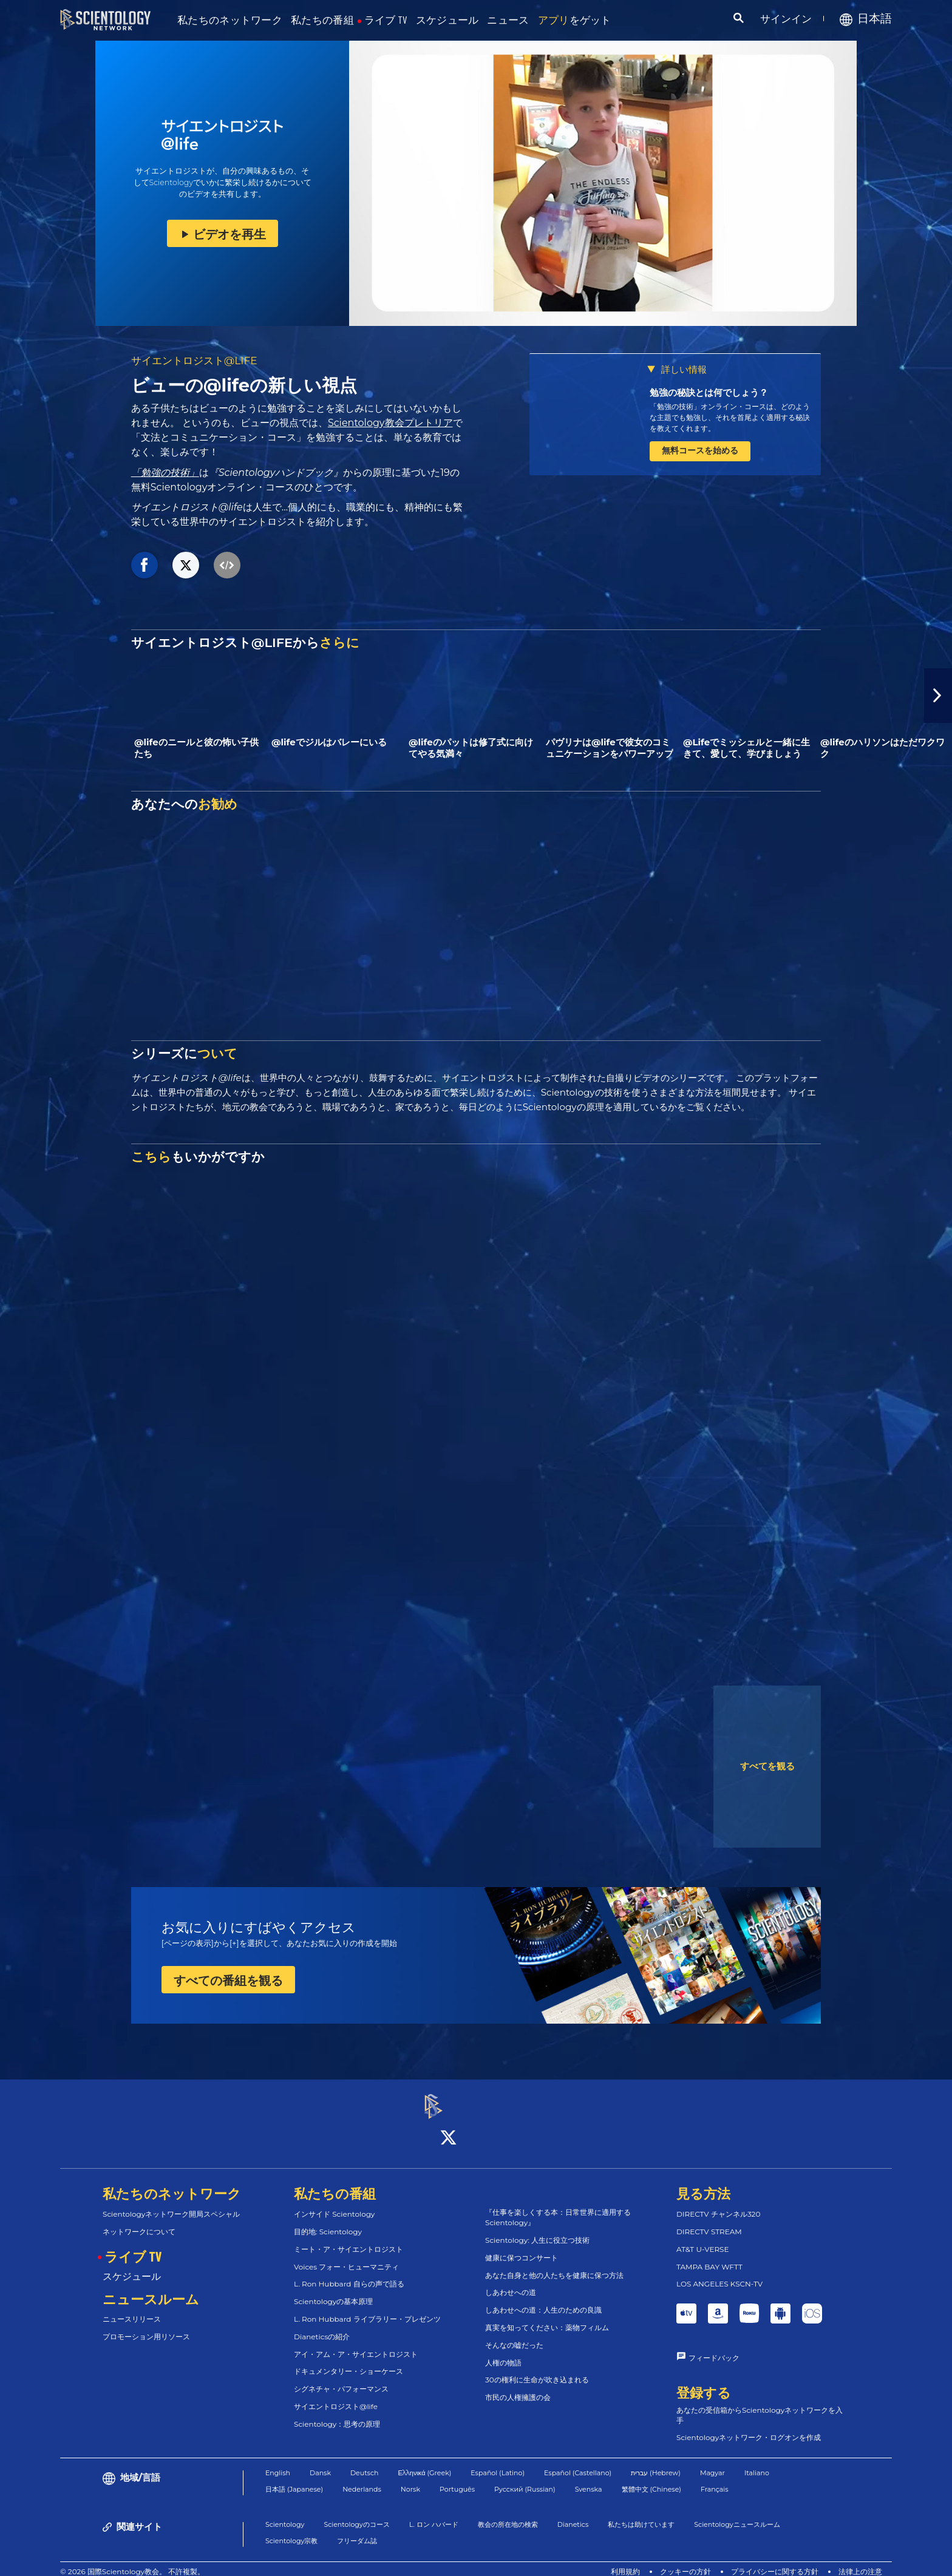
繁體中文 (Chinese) (651, 2478)
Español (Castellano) (577, 2462)
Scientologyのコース (356, 2513)
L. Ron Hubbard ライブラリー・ (367, 2308)
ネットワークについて (139, 2220)
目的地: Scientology (328, 2220)
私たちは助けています (641, 2513)
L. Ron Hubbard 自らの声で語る (349, 2273)
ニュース (508, 20)
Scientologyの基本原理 (333, 2290)
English (277, 2462)
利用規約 (625, 2560)
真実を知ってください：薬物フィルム (547, 2316)
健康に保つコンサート (521, 2246)
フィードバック (713, 2346)
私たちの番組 (322, 20)
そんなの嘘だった (514, 2334)
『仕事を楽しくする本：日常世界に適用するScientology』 (558, 2207)
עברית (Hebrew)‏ (656, 2462)
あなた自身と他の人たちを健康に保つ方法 (554, 2264)
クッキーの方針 (685, 2560)
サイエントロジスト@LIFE (194, 360)
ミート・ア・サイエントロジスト (348, 2238)
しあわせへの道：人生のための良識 (543, 2298)
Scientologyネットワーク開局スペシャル (171, 2203)
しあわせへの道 (510, 2281)
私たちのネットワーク (229, 20)
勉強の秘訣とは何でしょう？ (709, 392)
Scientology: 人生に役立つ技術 (537, 2229)
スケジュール (447, 20)
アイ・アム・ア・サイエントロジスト (356, 2343)
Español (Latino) (498, 2462)
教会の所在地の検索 (508, 2513)
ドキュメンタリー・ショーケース (348, 2360)
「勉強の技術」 (165, 472)
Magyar (712, 2462)
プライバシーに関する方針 (774, 2560)
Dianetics (573, 2513)
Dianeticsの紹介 (322, 2325)
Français (715, 2478)
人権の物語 (503, 2351)
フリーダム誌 (357, 2530)
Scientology (284, 2513)
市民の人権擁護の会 (518, 2386)
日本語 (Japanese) (294, 2478)
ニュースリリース (132, 2308)
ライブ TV (385, 20)
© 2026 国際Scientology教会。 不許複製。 (132, 2560)
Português (457, 2478)
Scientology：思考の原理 (337, 2413)
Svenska (588, 2478)
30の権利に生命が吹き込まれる (537, 2369)
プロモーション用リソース (146, 2325)
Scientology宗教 (291, 2530)
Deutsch (364, 2462)
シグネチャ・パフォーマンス (341, 2377)
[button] (938, 695)
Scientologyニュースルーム (737, 2513)
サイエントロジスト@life (336, 2395)
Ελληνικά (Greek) (425, 2462)
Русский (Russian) (525, 2478)
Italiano (756, 2462)
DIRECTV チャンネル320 (718, 2203)
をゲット (574, 20)
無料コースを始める (700, 450)
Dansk (320, 2462)
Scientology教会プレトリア (390, 423)
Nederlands (361, 2478)
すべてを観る (767, 1766)
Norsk (410, 2478)
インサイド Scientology (334, 2203)
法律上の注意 (860, 2560)
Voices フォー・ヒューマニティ (346, 2255)
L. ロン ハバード (433, 2513)
